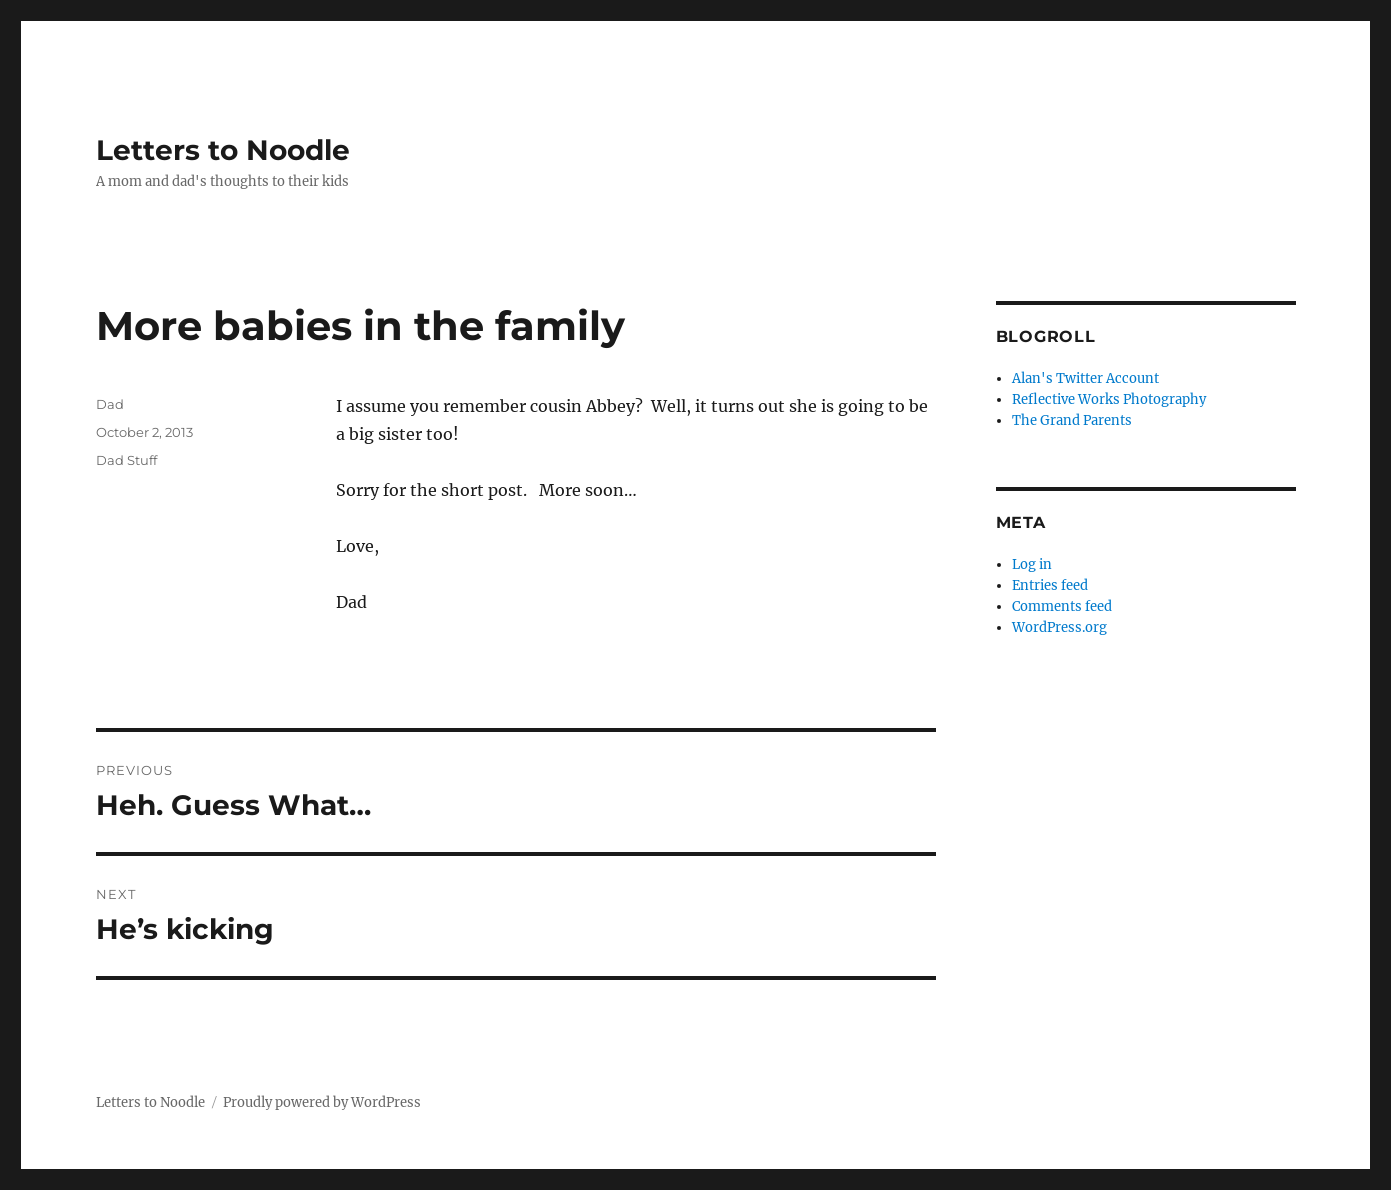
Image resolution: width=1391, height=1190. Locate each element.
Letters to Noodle (223, 150)
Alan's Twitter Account (1085, 378)
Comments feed (1062, 606)
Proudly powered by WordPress (322, 1102)
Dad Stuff (126, 460)
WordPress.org (1059, 627)
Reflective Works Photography (1109, 399)
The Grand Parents (1072, 420)
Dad (110, 404)
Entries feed (1050, 585)
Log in (1032, 564)
